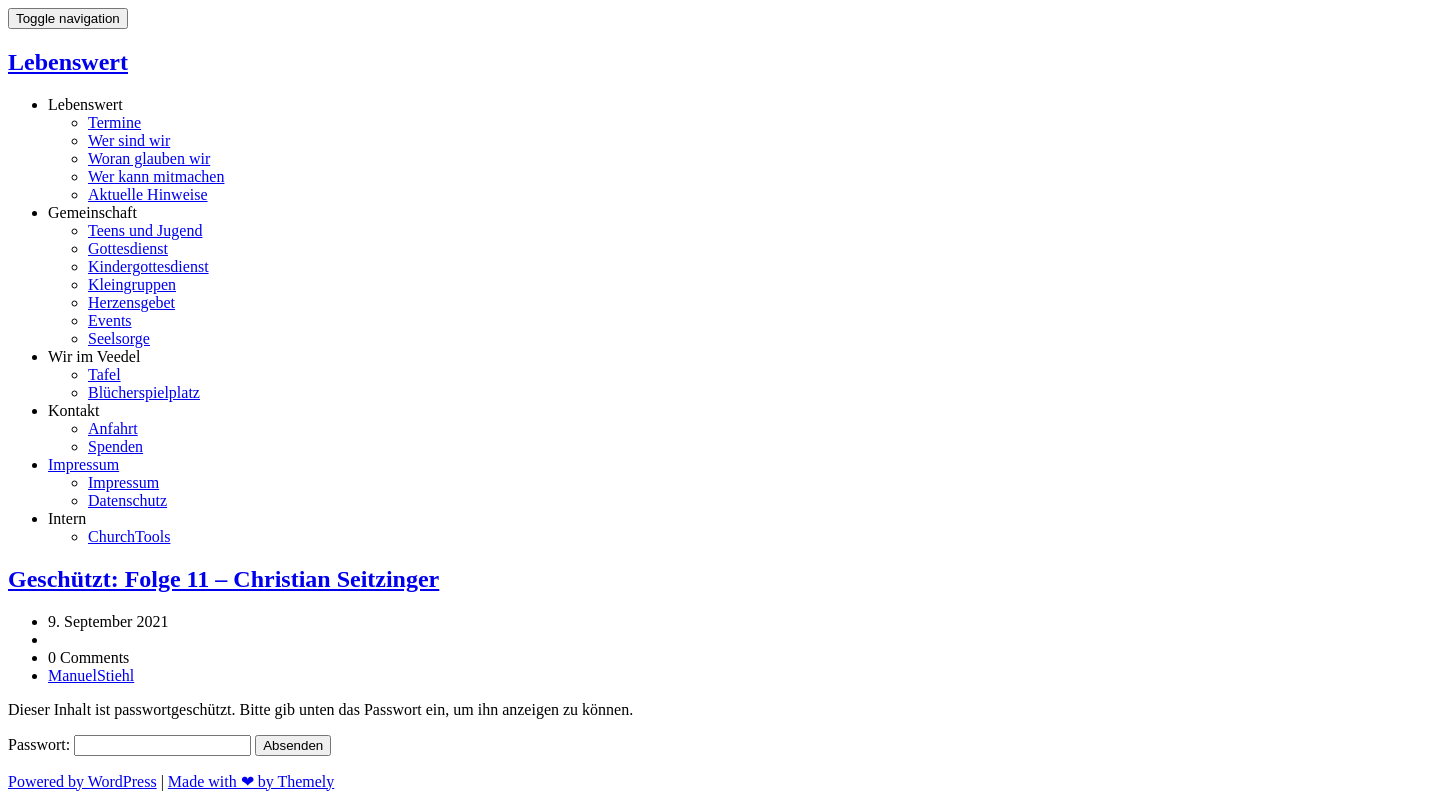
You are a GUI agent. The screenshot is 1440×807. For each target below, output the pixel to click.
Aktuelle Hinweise (148, 194)
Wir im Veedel (94, 356)
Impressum (83, 464)
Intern (67, 518)
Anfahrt (113, 428)
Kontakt (74, 410)
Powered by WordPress (82, 781)
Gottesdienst (128, 248)
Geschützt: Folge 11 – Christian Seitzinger (223, 579)
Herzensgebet (131, 302)
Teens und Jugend (145, 230)
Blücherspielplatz (144, 392)
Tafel (104, 374)
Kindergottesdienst (148, 266)
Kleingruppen (132, 284)
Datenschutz (127, 500)
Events (110, 320)
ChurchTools (129, 536)
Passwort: (129, 744)
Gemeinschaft (92, 212)
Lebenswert (68, 62)
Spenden (115, 446)
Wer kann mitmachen (156, 176)
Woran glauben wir (149, 158)
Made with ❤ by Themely (251, 781)
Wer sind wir (129, 140)
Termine (114, 122)
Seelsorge (119, 338)
